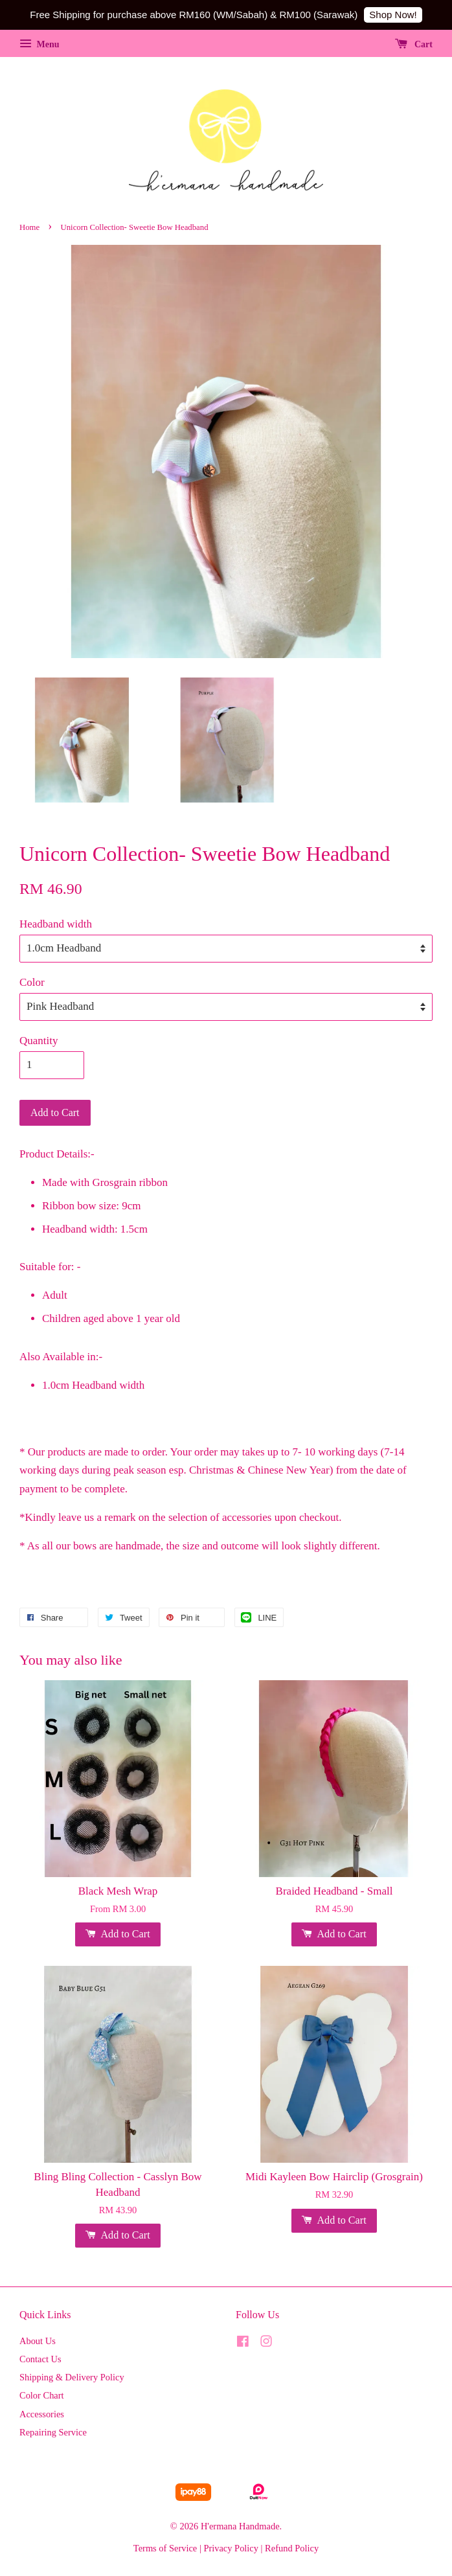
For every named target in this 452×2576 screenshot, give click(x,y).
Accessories (41, 2414)
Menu (39, 44)
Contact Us (40, 2359)
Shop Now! (392, 14)
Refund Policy (292, 2548)
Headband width (55, 924)
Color (32, 982)
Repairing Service (53, 2432)
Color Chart (41, 2395)
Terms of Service (165, 2548)
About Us (37, 2341)
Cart (414, 44)
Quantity (38, 1040)
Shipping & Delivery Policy (71, 2377)
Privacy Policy (230, 2548)
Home (29, 227)
